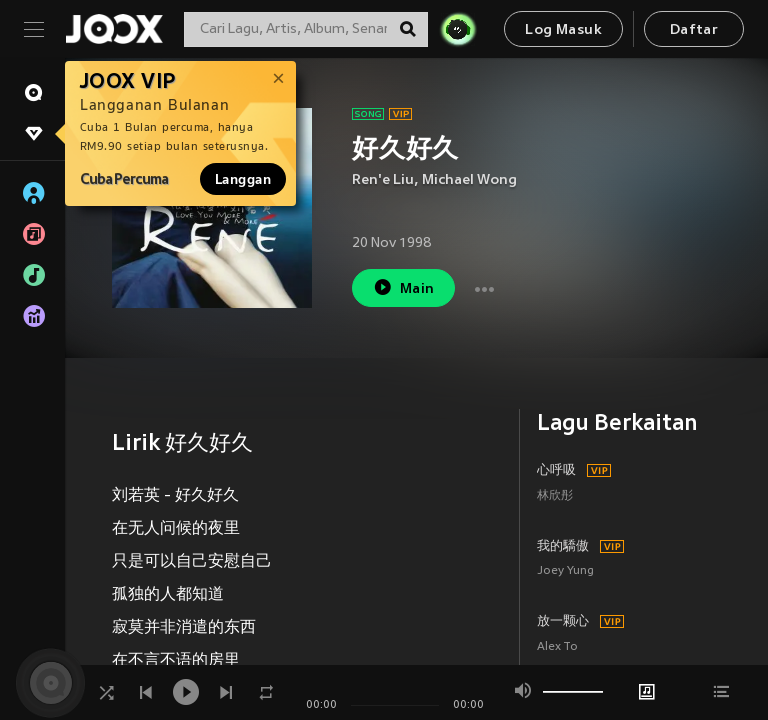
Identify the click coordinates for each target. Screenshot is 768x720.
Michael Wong (469, 180)
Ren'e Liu (383, 180)
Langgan (243, 179)
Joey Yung (565, 571)
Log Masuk (563, 30)
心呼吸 (556, 471)
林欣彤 (555, 496)
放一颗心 (563, 622)
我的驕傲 (563, 547)
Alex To (557, 647)
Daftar (694, 30)
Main (403, 287)
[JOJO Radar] (458, 29)
